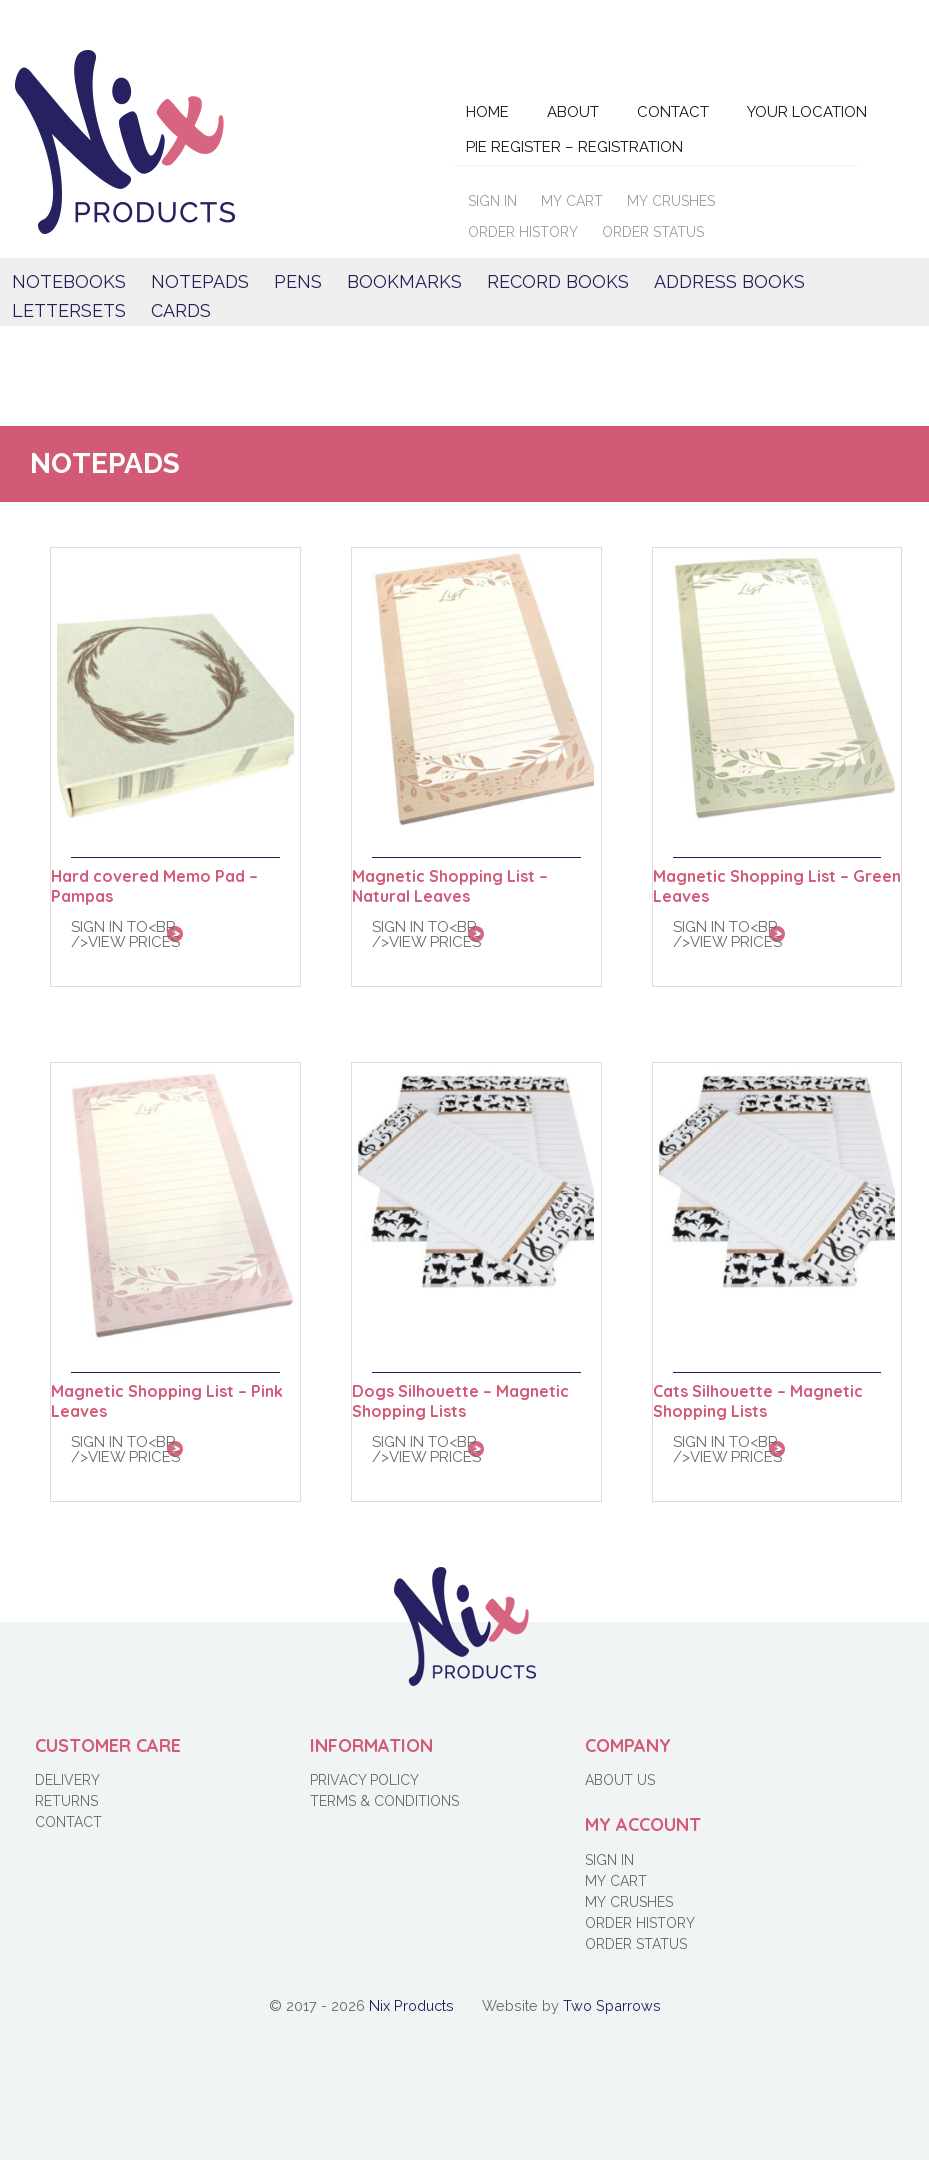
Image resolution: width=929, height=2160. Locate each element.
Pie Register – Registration (574, 147)
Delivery (67, 1780)
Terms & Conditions (384, 1801)
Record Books (558, 281)
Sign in (492, 201)
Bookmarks (404, 281)
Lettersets (69, 310)
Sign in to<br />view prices (125, 934)
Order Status (653, 232)
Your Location (807, 112)
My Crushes (671, 201)
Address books (729, 281)
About (573, 112)
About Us (620, 1780)
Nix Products (411, 2005)
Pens (298, 281)
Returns (66, 1801)
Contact (673, 112)
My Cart (572, 201)
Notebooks (69, 281)
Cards (181, 310)
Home (487, 112)
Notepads (200, 281)
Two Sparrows (612, 2005)
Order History (523, 232)
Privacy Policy (364, 1780)
